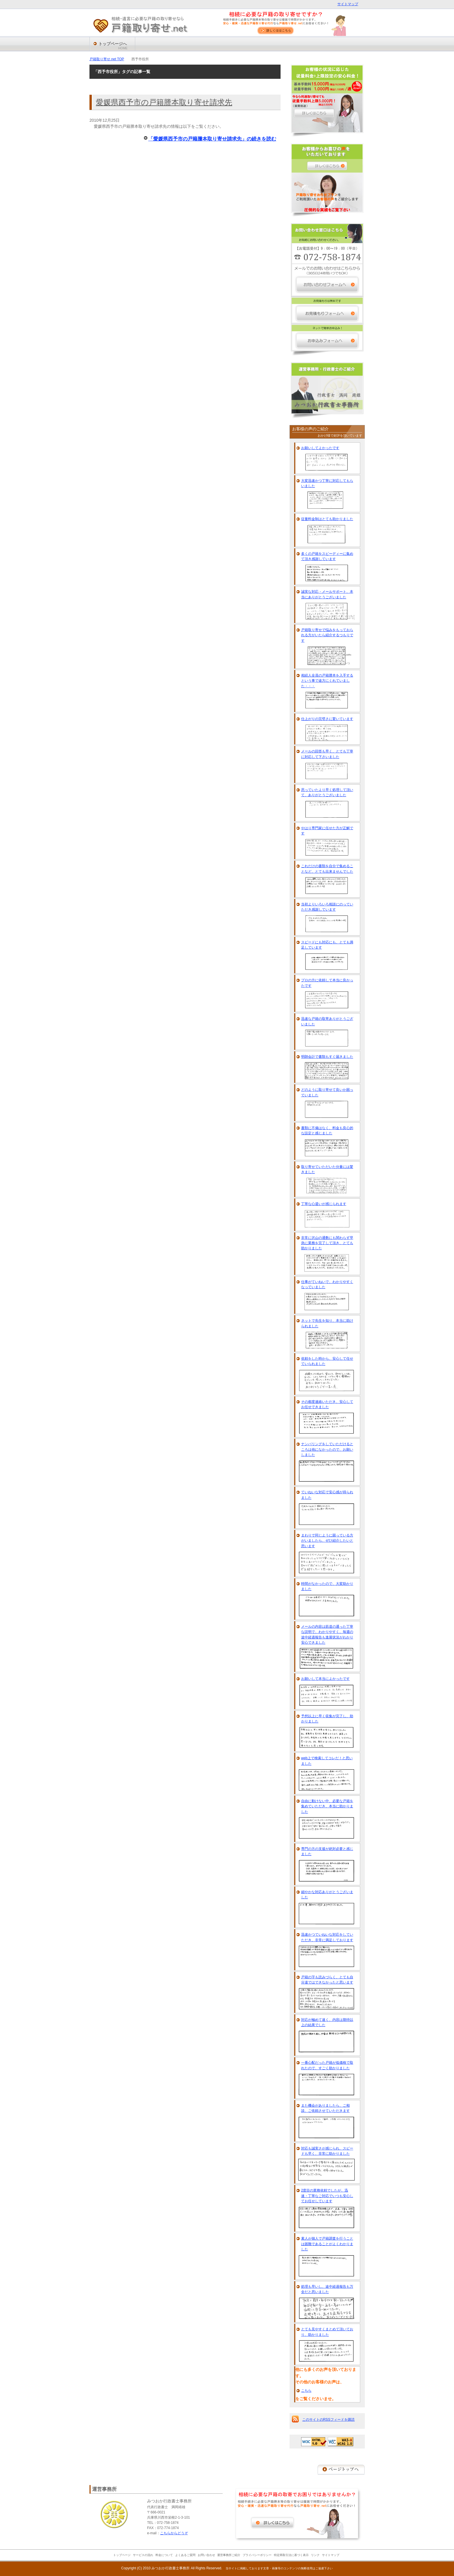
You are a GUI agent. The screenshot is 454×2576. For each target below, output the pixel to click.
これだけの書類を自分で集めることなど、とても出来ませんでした (327, 868)
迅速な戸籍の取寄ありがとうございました (327, 1021)
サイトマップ (347, 4)
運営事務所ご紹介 (228, 2555)
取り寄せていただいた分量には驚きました (327, 1169)
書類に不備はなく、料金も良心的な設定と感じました (327, 1130)
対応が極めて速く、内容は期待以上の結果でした (327, 2022)
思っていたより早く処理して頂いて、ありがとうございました (327, 792)
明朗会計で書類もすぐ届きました (327, 1057)
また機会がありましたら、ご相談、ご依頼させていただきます (325, 2108)
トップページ (122, 2555)
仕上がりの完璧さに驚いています (327, 719)
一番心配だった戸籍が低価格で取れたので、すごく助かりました (327, 2065)
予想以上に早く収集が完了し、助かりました (327, 1718)
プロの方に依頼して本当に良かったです (327, 982)
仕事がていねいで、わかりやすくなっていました (327, 1284)
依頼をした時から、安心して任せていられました (327, 1361)
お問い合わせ (206, 2555)
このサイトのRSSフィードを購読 (328, 2420)
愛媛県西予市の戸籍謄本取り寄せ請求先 (164, 102)
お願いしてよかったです (320, 448)
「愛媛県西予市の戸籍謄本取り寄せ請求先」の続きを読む (212, 139)
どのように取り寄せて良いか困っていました (327, 1092)
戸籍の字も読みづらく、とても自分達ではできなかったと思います (327, 1979)
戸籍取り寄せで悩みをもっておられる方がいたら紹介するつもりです (327, 635)
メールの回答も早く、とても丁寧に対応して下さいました (327, 754)
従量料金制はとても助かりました (327, 519)
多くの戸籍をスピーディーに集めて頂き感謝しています (327, 556)
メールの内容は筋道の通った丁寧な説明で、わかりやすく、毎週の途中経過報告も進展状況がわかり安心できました (327, 1635)
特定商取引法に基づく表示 (291, 2555)
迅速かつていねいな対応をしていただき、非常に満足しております (327, 1937)
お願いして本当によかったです (325, 1679)
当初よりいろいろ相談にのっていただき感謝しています (327, 906)
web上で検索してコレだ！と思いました (327, 1760)
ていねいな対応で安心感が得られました (327, 1494)
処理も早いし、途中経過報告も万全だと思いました (327, 2289)
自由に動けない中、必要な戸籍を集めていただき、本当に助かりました (327, 1806)
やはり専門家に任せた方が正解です (327, 830)
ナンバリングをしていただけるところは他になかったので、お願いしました (327, 1449)
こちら (306, 2391)
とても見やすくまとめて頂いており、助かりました (327, 2331)
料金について (164, 2555)
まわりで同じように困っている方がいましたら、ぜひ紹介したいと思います (327, 1540)
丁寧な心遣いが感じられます (323, 1204)
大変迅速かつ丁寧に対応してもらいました (327, 483)
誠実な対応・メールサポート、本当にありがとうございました (327, 594)
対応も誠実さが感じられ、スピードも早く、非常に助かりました (327, 2151)
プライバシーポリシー (257, 2555)
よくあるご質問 (185, 2555)
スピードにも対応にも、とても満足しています (327, 944)
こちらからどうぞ (174, 2533)
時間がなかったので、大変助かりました (327, 1586)
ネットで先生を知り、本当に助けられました (327, 1323)
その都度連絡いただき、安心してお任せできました (327, 1404)
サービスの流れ (143, 2555)
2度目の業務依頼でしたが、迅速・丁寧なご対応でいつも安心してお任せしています (327, 2195)
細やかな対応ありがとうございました (327, 1894)
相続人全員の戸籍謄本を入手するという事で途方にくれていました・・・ (327, 680)
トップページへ (113, 46)
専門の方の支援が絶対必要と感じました (327, 1851)
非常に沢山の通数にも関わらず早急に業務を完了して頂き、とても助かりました (327, 1243)
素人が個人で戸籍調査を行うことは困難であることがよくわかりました (327, 2243)
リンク (315, 2555)
